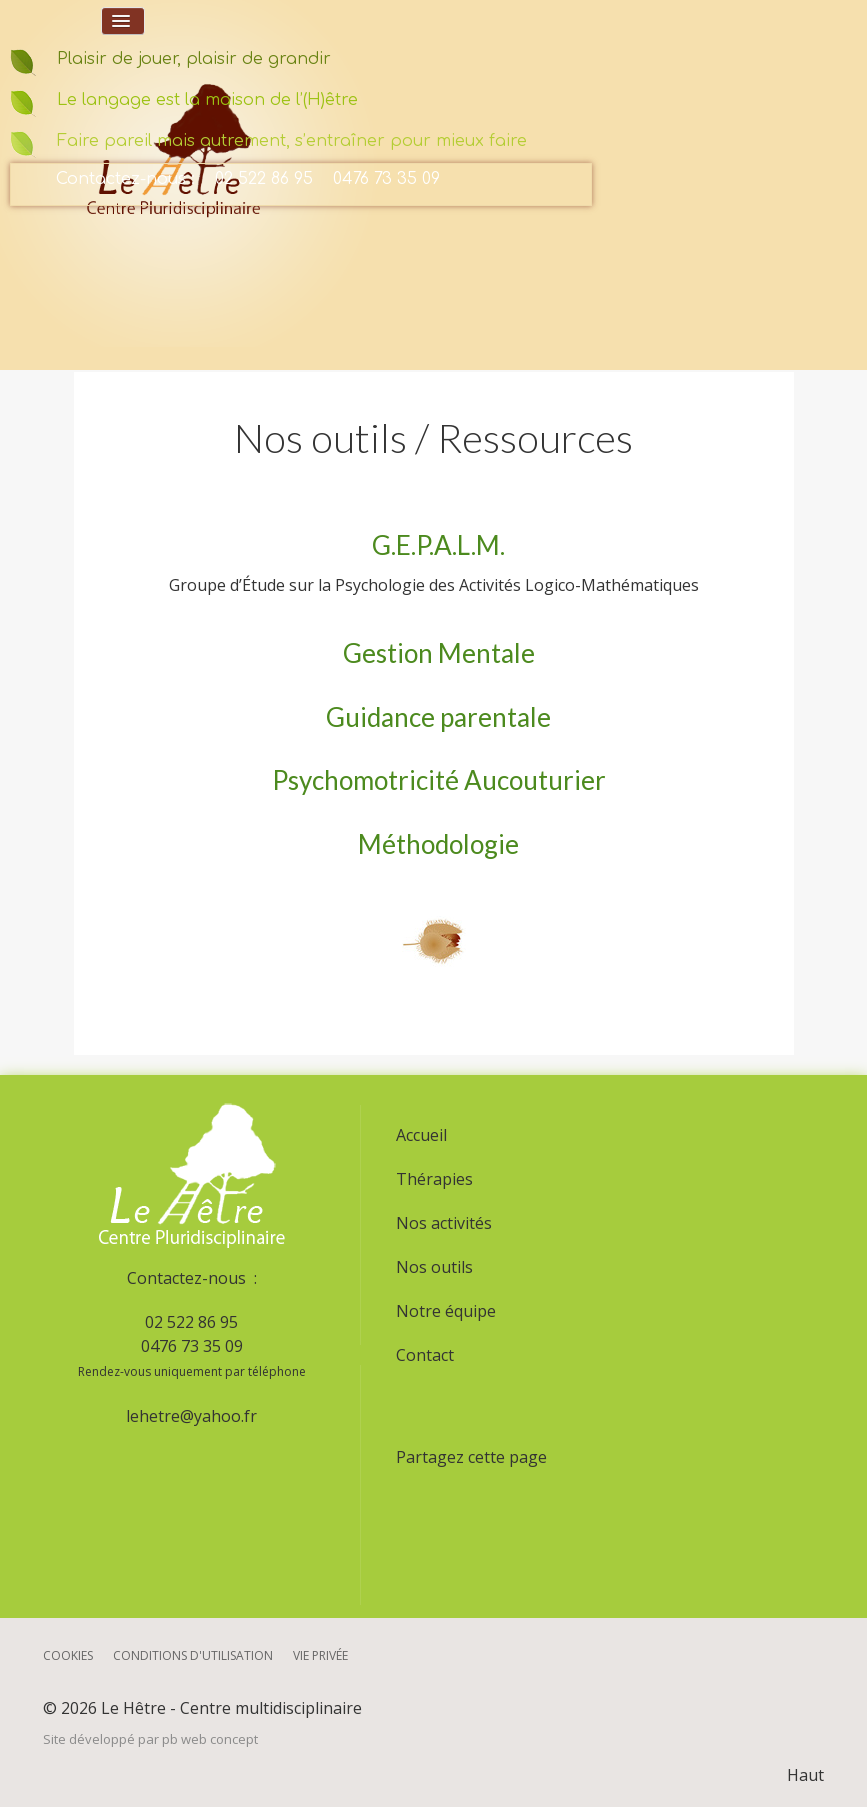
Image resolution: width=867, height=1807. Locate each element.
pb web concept (210, 1739)
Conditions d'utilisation (193, 1656)
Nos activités (444, 1223)
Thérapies (434, 1179)
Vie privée (320, 1656)
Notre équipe (446, 1311)
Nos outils (434, 1267)
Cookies (68, 1656)
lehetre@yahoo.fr (191, 1416)
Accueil (421, 1135)
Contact (425, 1355)
